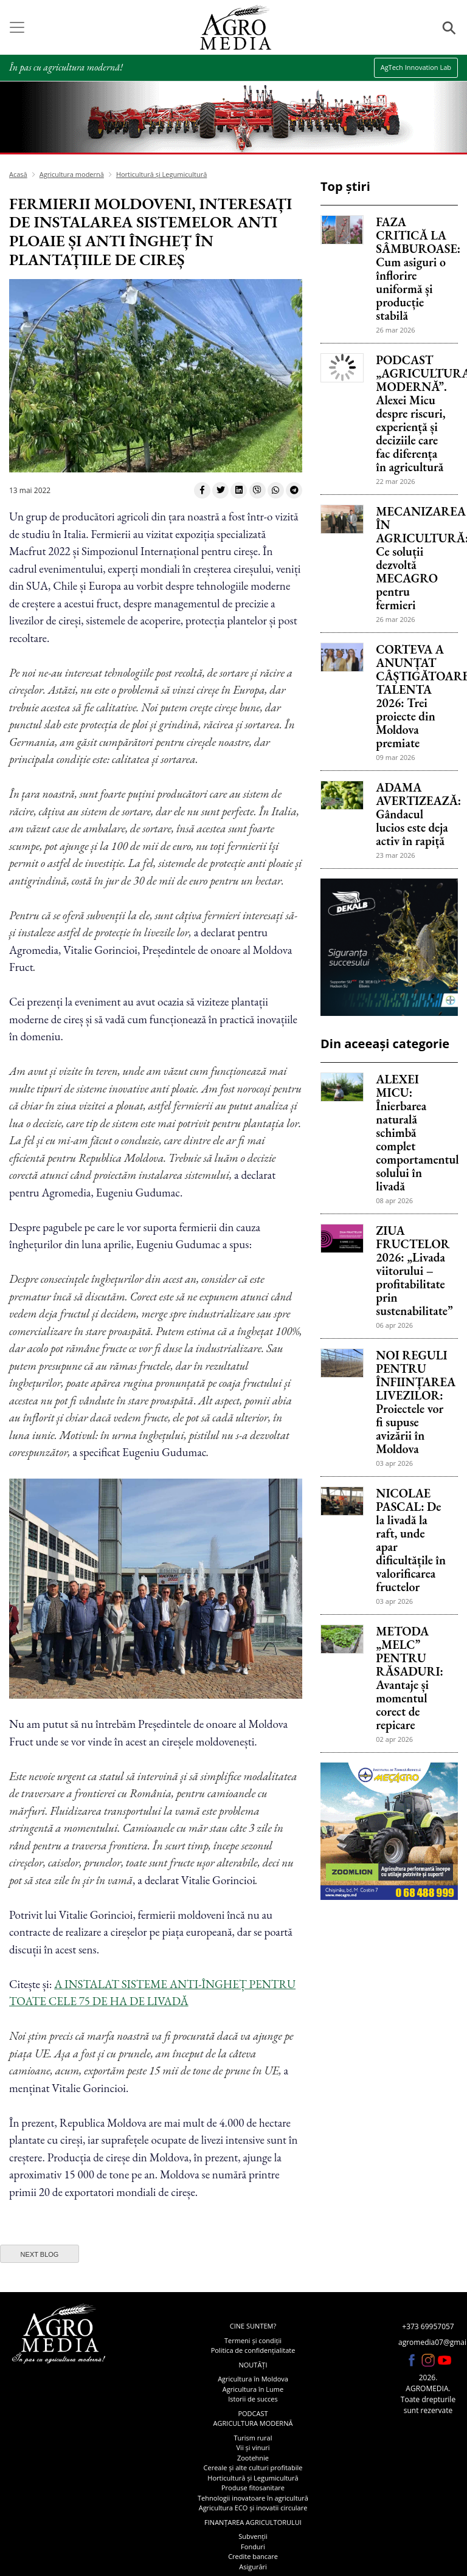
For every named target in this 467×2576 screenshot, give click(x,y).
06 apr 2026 (394, 1325)
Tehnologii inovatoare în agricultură (253, 2497)
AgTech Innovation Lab (416, 67)
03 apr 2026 (394, 1463)
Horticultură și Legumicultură (161, 174)
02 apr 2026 (394, 1739)
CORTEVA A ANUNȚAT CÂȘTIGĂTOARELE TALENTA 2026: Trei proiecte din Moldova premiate (412, 696)
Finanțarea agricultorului (253, 2522)
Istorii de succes (252, 2398)
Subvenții (252, 2536)
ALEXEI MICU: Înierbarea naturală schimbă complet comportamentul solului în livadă (412, 1132)
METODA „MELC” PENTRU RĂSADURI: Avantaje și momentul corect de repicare (409, 1678)
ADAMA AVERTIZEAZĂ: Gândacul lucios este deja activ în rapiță (412, 814)
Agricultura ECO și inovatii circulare (253, 2507)
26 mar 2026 (395, 329)
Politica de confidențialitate (253, 2350)
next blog (40, 2254)
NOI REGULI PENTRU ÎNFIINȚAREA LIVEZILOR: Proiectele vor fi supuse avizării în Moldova (412, 1401)
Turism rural (253, 2437)
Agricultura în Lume (253, 2389)
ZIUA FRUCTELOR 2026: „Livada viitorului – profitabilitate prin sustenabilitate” (412, 1270)
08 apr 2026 (394, 1200)
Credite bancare (253, 2556)
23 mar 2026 (395, 855)
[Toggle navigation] (17, 27)
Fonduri (253, 2546)
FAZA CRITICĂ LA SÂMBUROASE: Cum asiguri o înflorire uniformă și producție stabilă (412, 268)
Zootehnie (253, 2457)
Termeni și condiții (253, 2340)
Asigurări (253, 2566)
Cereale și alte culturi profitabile (253, 2467)
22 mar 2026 (395, 481)
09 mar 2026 (395, 757)
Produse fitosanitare (253, 2487)
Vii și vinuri (253, 2447)
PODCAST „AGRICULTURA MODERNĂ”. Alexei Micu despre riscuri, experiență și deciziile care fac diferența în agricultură (412, 413)
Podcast (253, 2413)
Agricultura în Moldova (253, 2378)
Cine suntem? (253, 2325)
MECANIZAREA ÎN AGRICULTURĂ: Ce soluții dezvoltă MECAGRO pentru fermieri (412, 558)
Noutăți (252, 2364)
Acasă (18, 174)
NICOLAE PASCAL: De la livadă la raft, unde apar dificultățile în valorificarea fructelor (411, 1540)
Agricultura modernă (72, 174)
